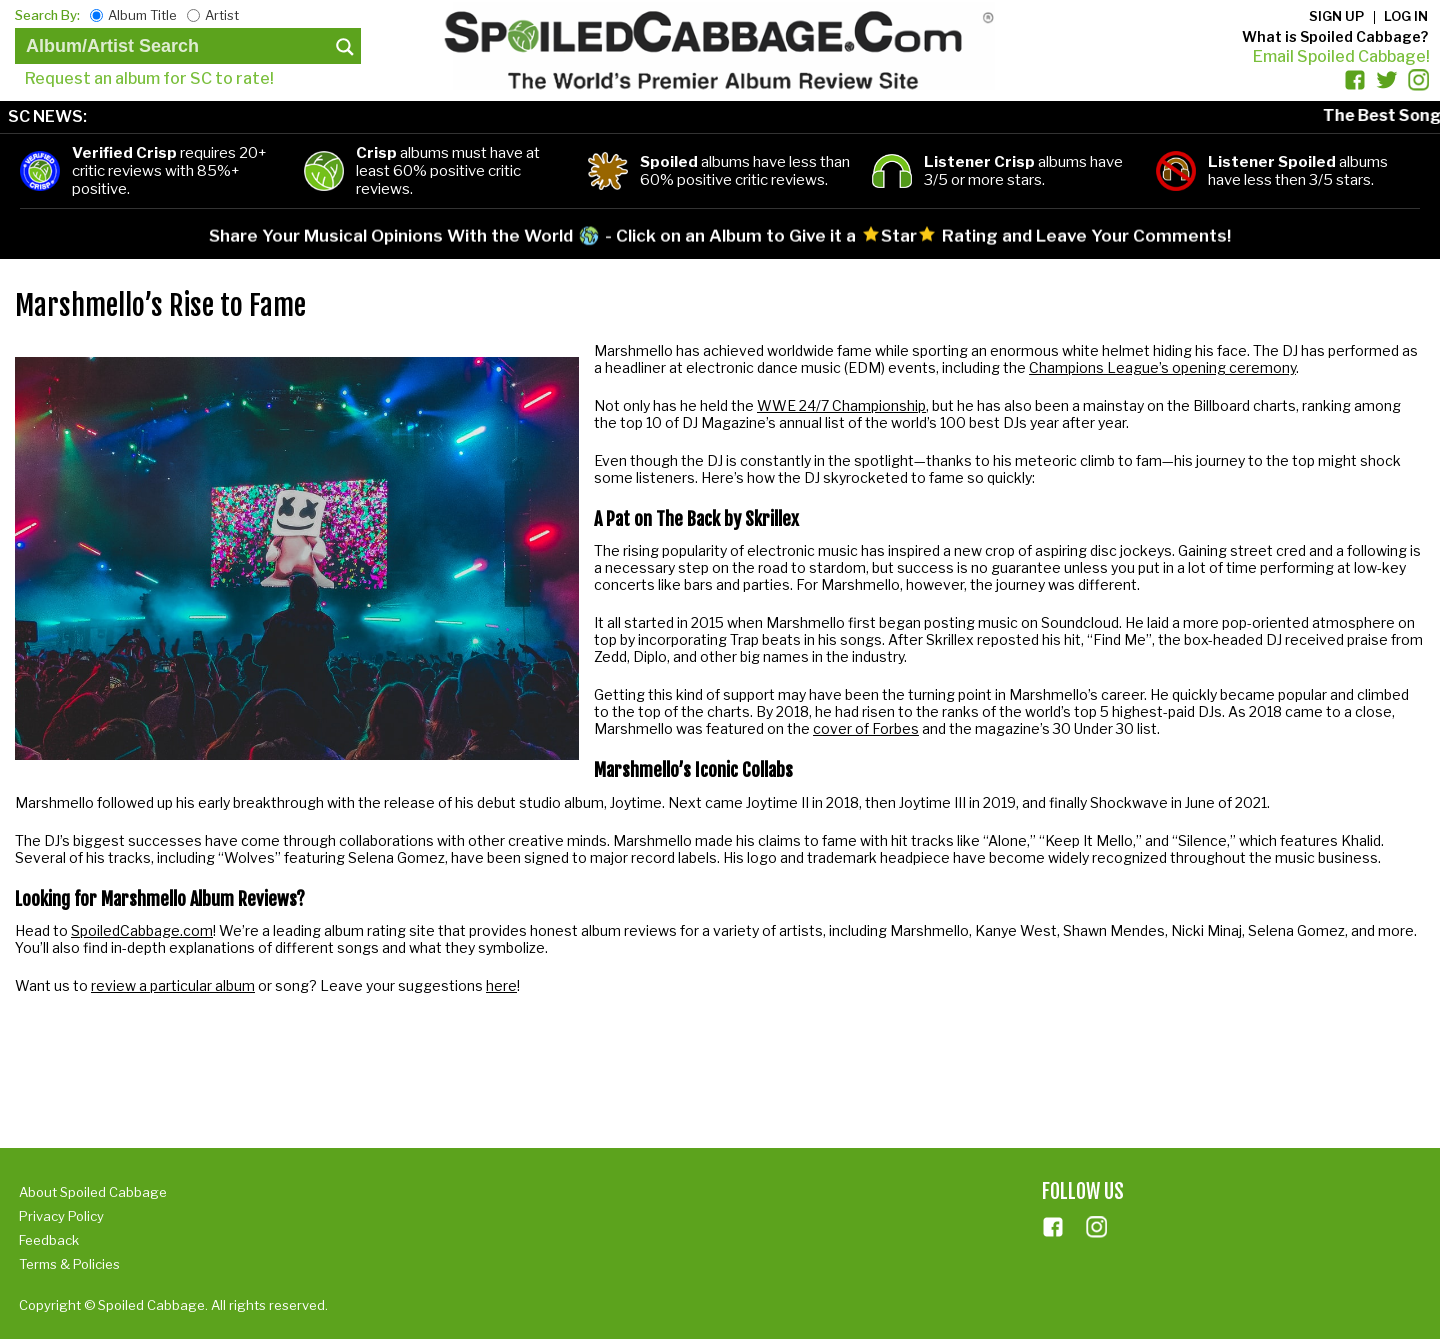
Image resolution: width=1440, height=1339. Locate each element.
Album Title (142, 15)
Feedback (49, 1240)
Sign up (1336, 16)
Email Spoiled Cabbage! (1341, 56)
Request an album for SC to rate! (149, 78)
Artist (222, 15)
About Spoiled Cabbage (93, 1192)
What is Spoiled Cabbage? (1335, 36)
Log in (1406, 16)
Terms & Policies (69, 1264)
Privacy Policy (61, 1216)
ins (1097, 1227)
